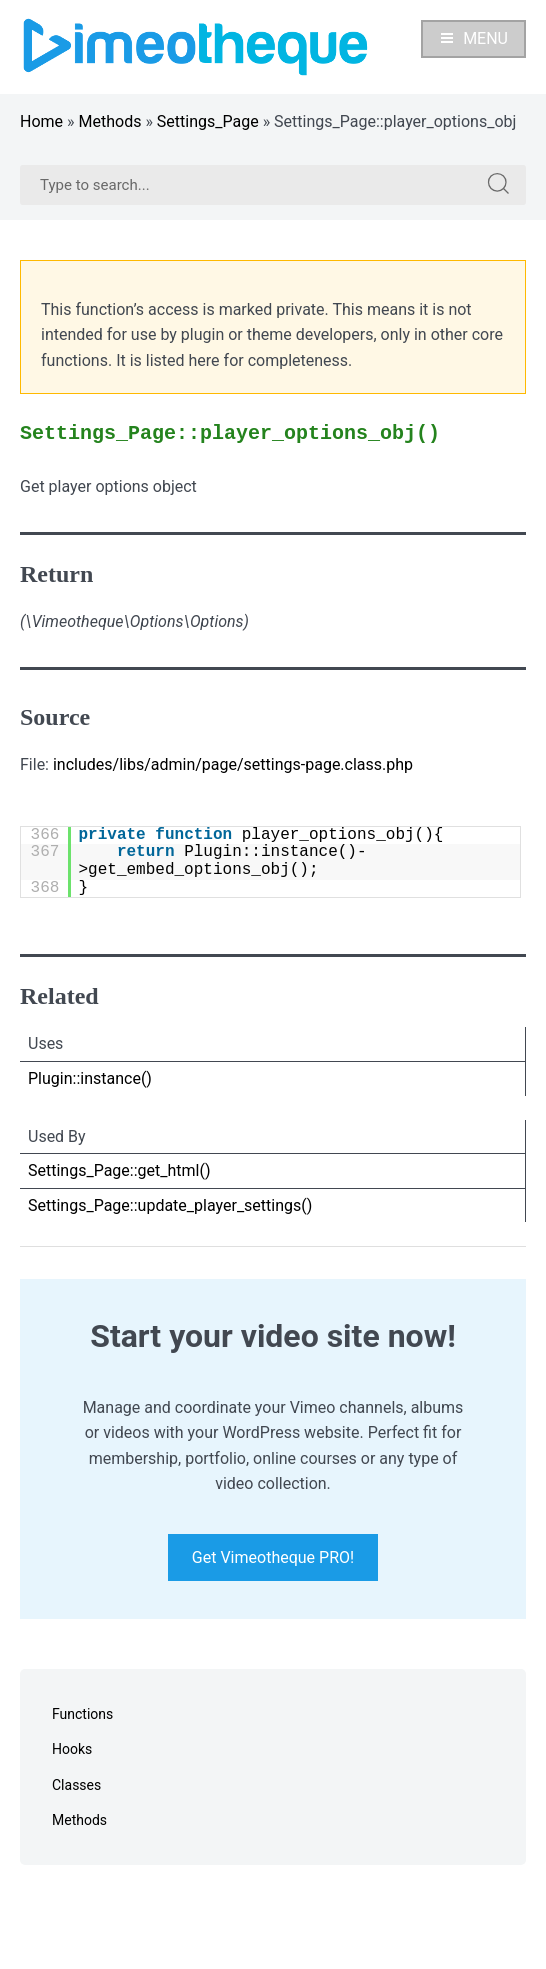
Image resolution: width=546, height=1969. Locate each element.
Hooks (72, 1749)
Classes (76, 1785)
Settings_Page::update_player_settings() (170, 1205)
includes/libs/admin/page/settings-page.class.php (233, 764)
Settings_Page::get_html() (119, 1170)
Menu (473, 38)
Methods (110, 121)
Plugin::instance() (90, 1078)
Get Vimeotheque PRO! (273, 1557)
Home (41, 121)
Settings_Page (208, 121)
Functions (82, 1714)
